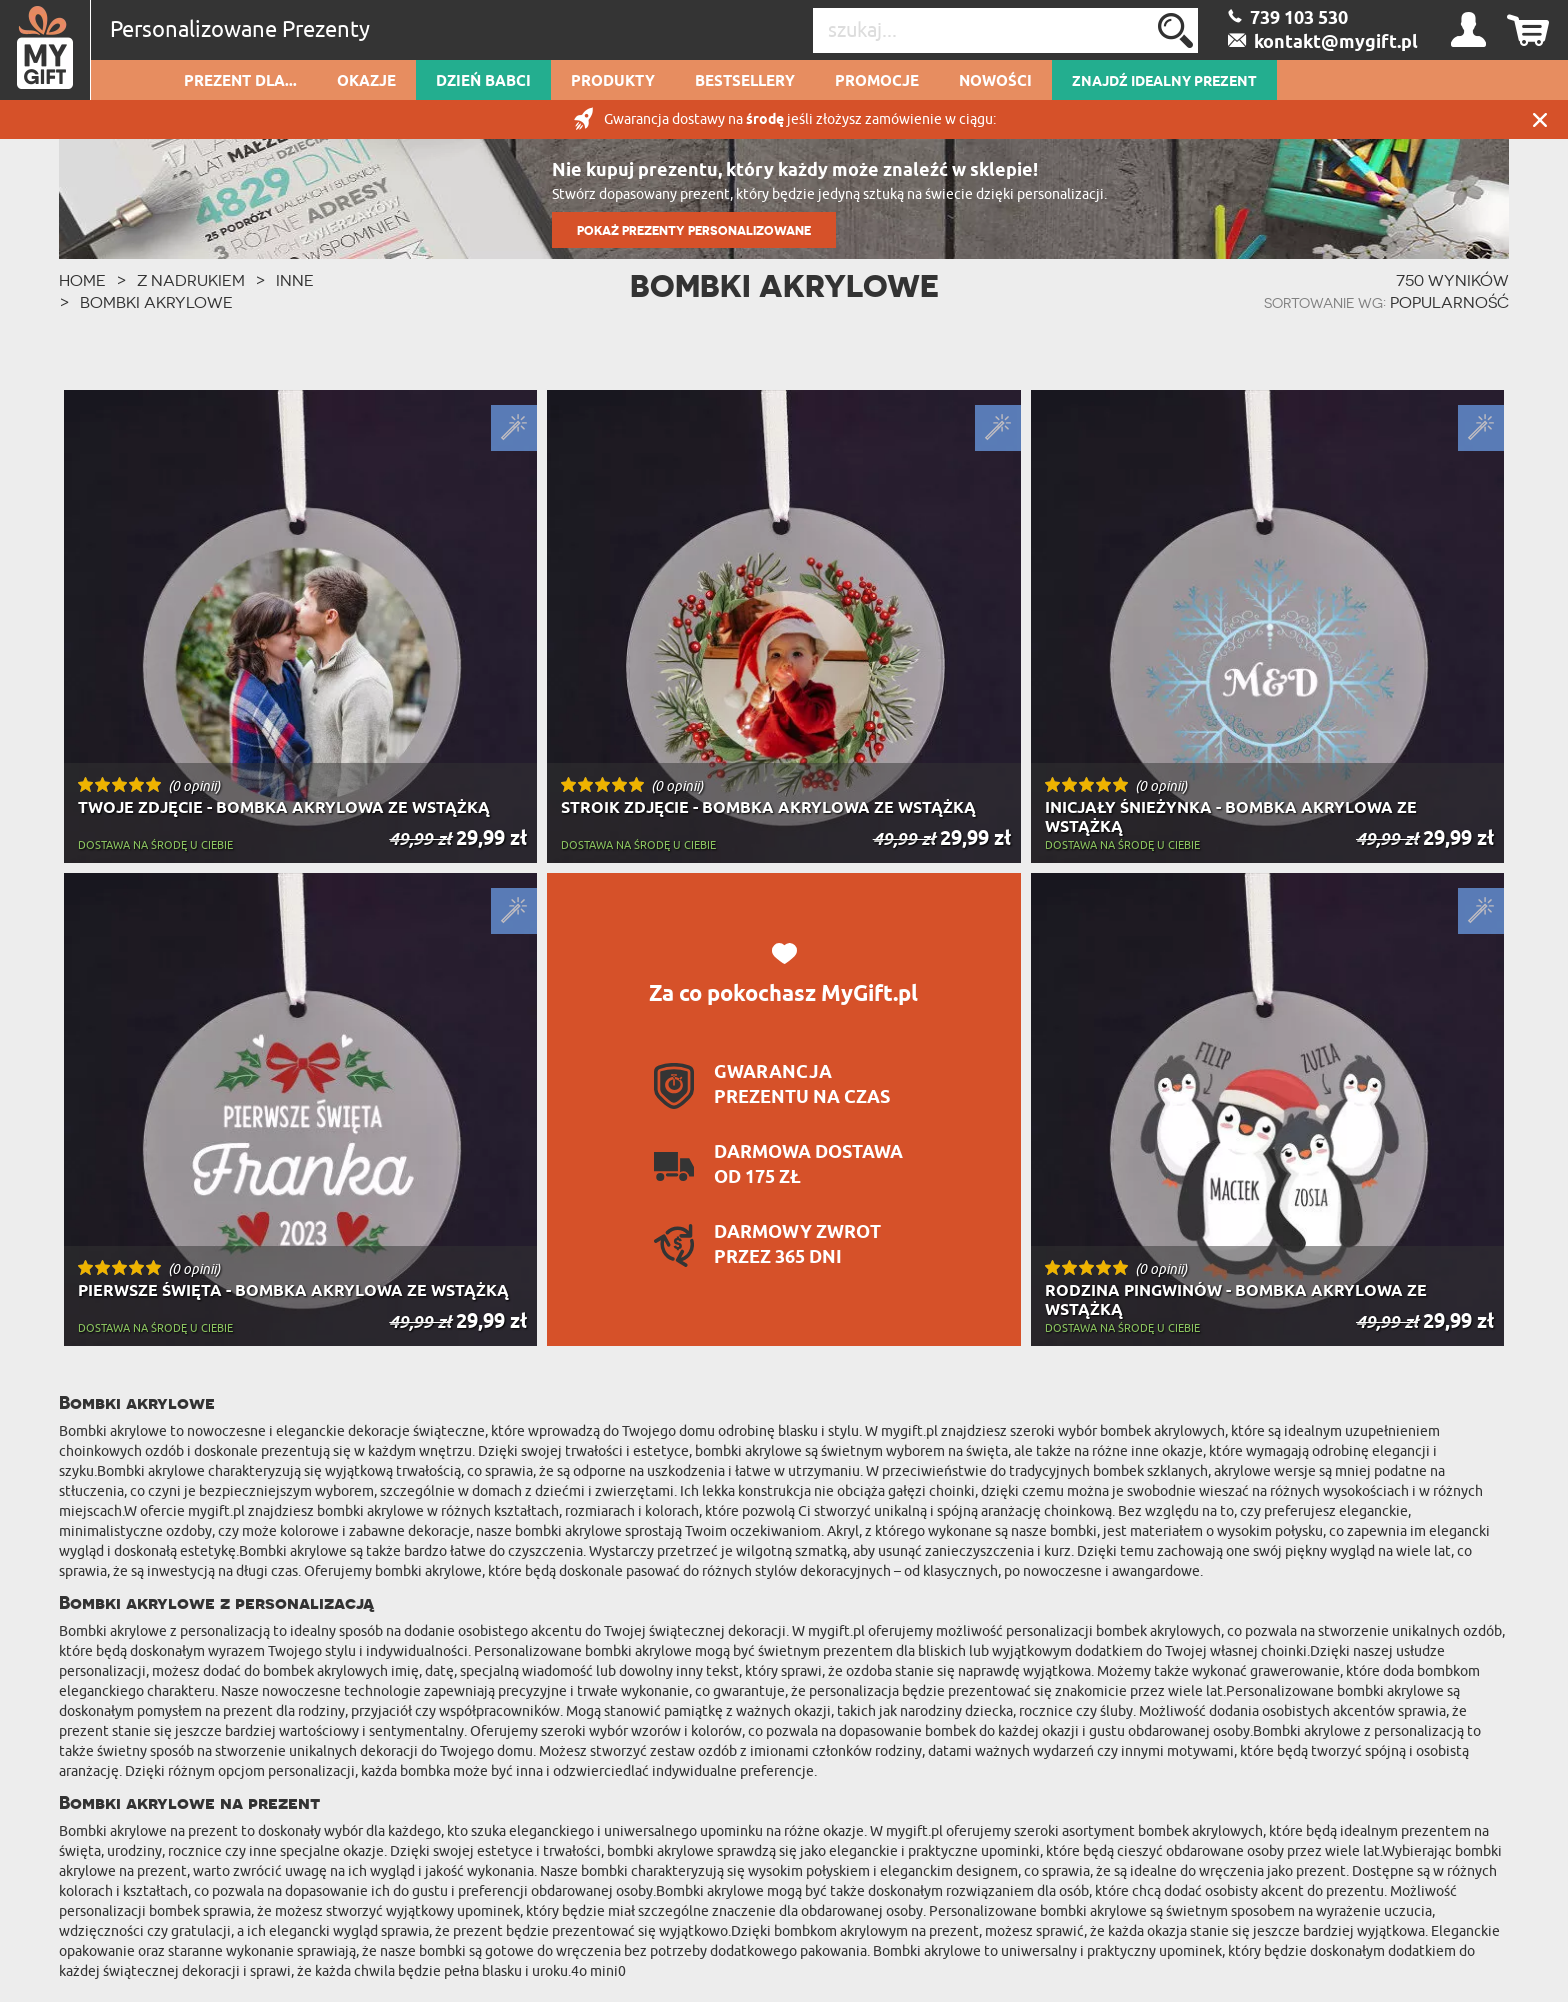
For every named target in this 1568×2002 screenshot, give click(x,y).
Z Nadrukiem (191, 280)
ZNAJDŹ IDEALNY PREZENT (1164, 82)
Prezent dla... (240, 82)
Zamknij (1540, 119)
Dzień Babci (483, 82)
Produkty (613, 82)
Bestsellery (745, 82)
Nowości (995, 82)
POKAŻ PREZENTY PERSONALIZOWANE (694, 230)
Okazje (366, 82)
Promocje (877, 82)
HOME (82, 280)
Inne (295, 280)
